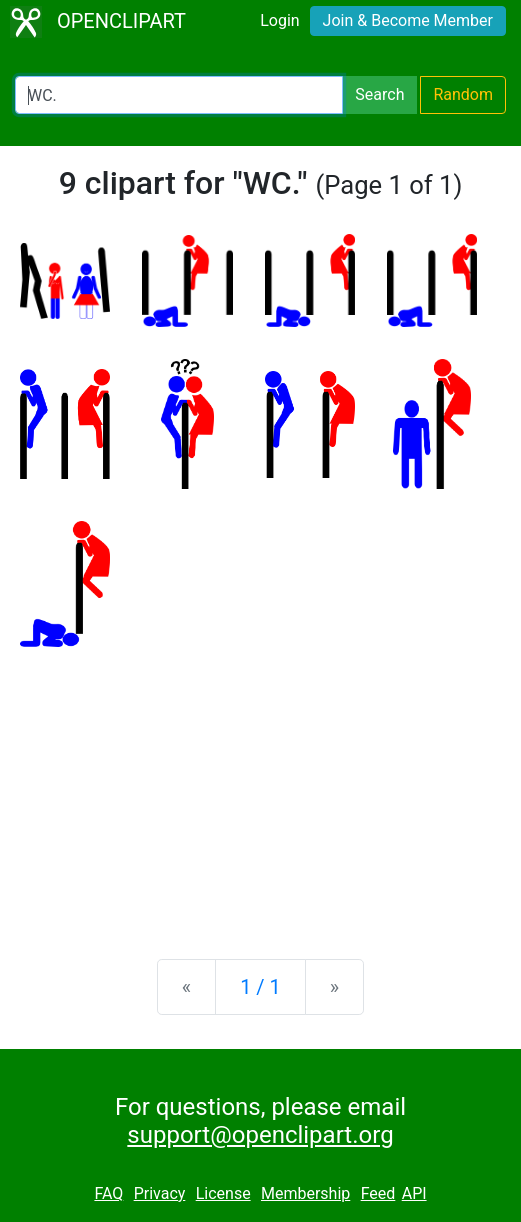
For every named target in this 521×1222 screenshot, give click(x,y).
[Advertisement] (260, 787)
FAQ (108, 1193)
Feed (378, 1193)
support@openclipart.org (260, 1135)
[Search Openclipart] (179, 95)
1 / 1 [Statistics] (260, 987)
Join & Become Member (408, 20)
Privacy (160, 1193)
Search (379, 94)
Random (463, 94)
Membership (305, 1193)
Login (279, 20)
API (414, 1193)
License (223, 1193)
